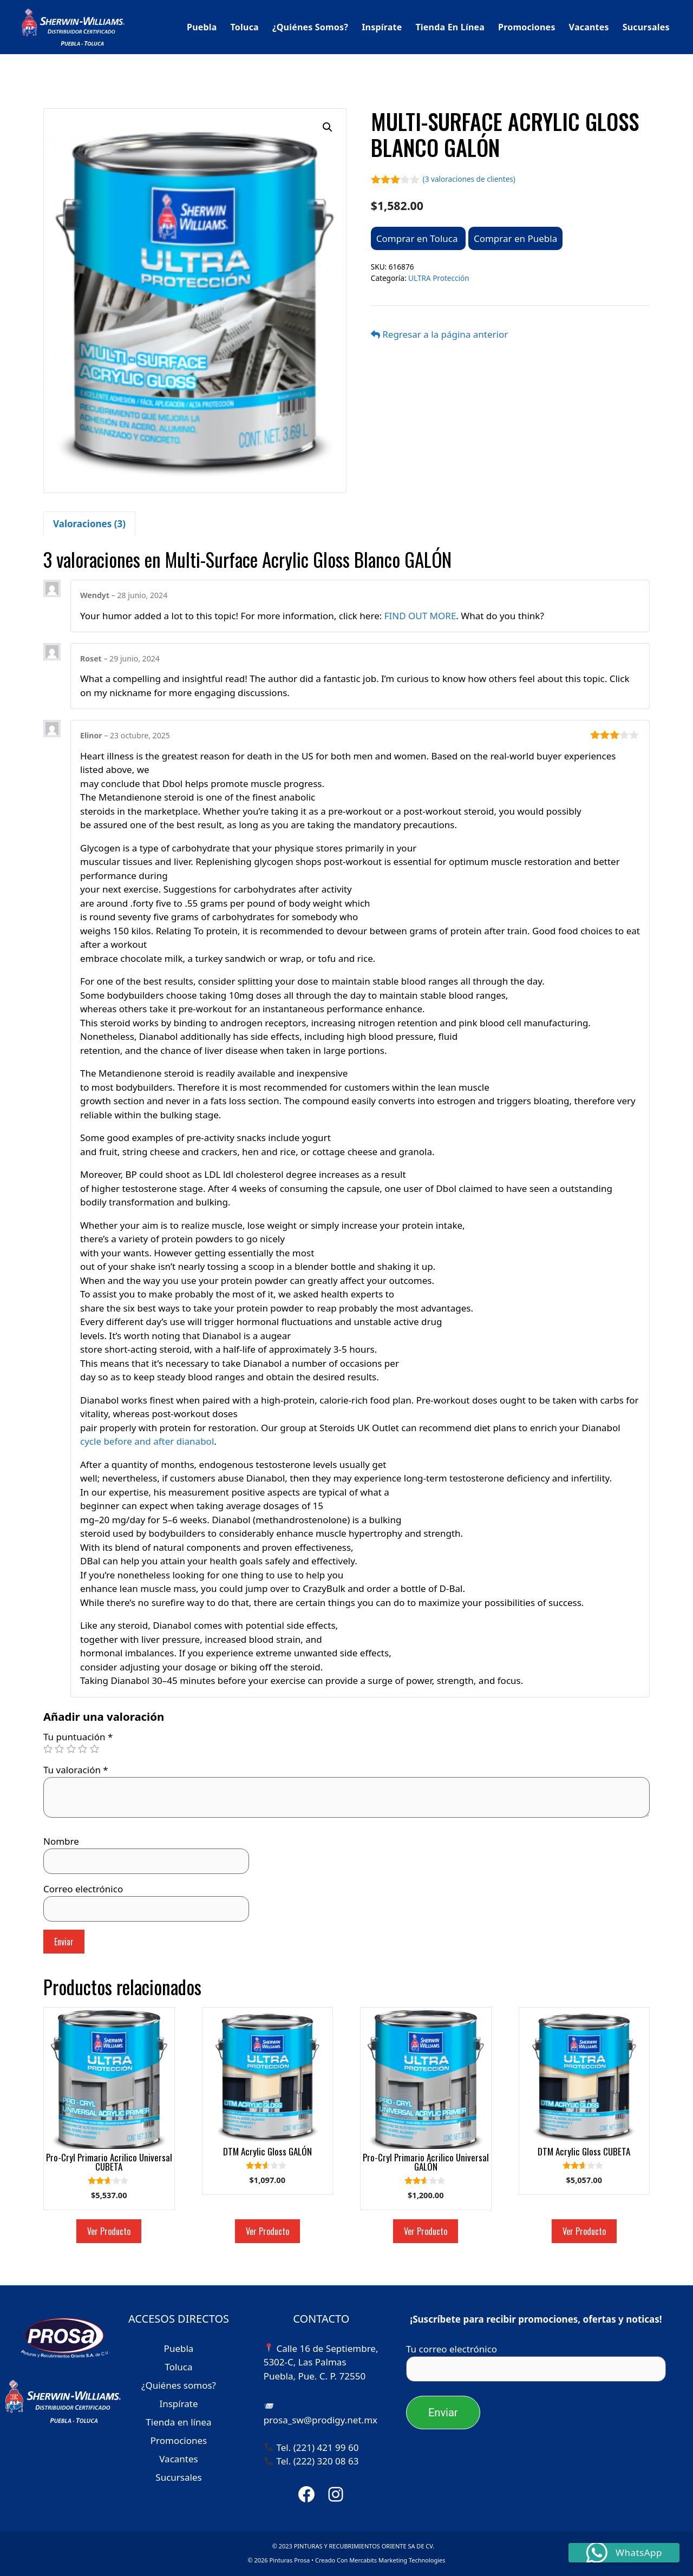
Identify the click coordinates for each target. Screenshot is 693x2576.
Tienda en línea (450, 27)
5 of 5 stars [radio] (94, 1748)
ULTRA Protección (438, 278)
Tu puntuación (78, 1737)
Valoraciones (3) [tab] (89, 523)
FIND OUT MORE (420, 615)
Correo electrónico (83, 1889)
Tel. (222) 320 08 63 (317, 2461)
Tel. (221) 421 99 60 (317, 2447)
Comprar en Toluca (418, 238)
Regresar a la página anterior (439, 334)
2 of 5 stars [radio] (59, 1748)
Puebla (202, 27)
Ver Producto (108, 2231)
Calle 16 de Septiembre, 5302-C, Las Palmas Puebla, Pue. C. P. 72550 (321, 2362)
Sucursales (646, 27)
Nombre (61, 1841)
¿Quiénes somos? (310, 27)
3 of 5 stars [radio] (71, 1748)
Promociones (526, 27)
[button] (327, 127)
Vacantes (589, 27)
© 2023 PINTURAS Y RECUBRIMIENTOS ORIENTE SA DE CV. (353, 2546)
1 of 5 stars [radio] (48, 1748)
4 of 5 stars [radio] (82, 1748)
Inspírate (382, 27)
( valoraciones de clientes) (469, 179)
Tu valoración (75, 1770)
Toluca (245, 27)
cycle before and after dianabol (147, 1441)
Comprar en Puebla (515, 238)
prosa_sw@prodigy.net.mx (320, 2420)
